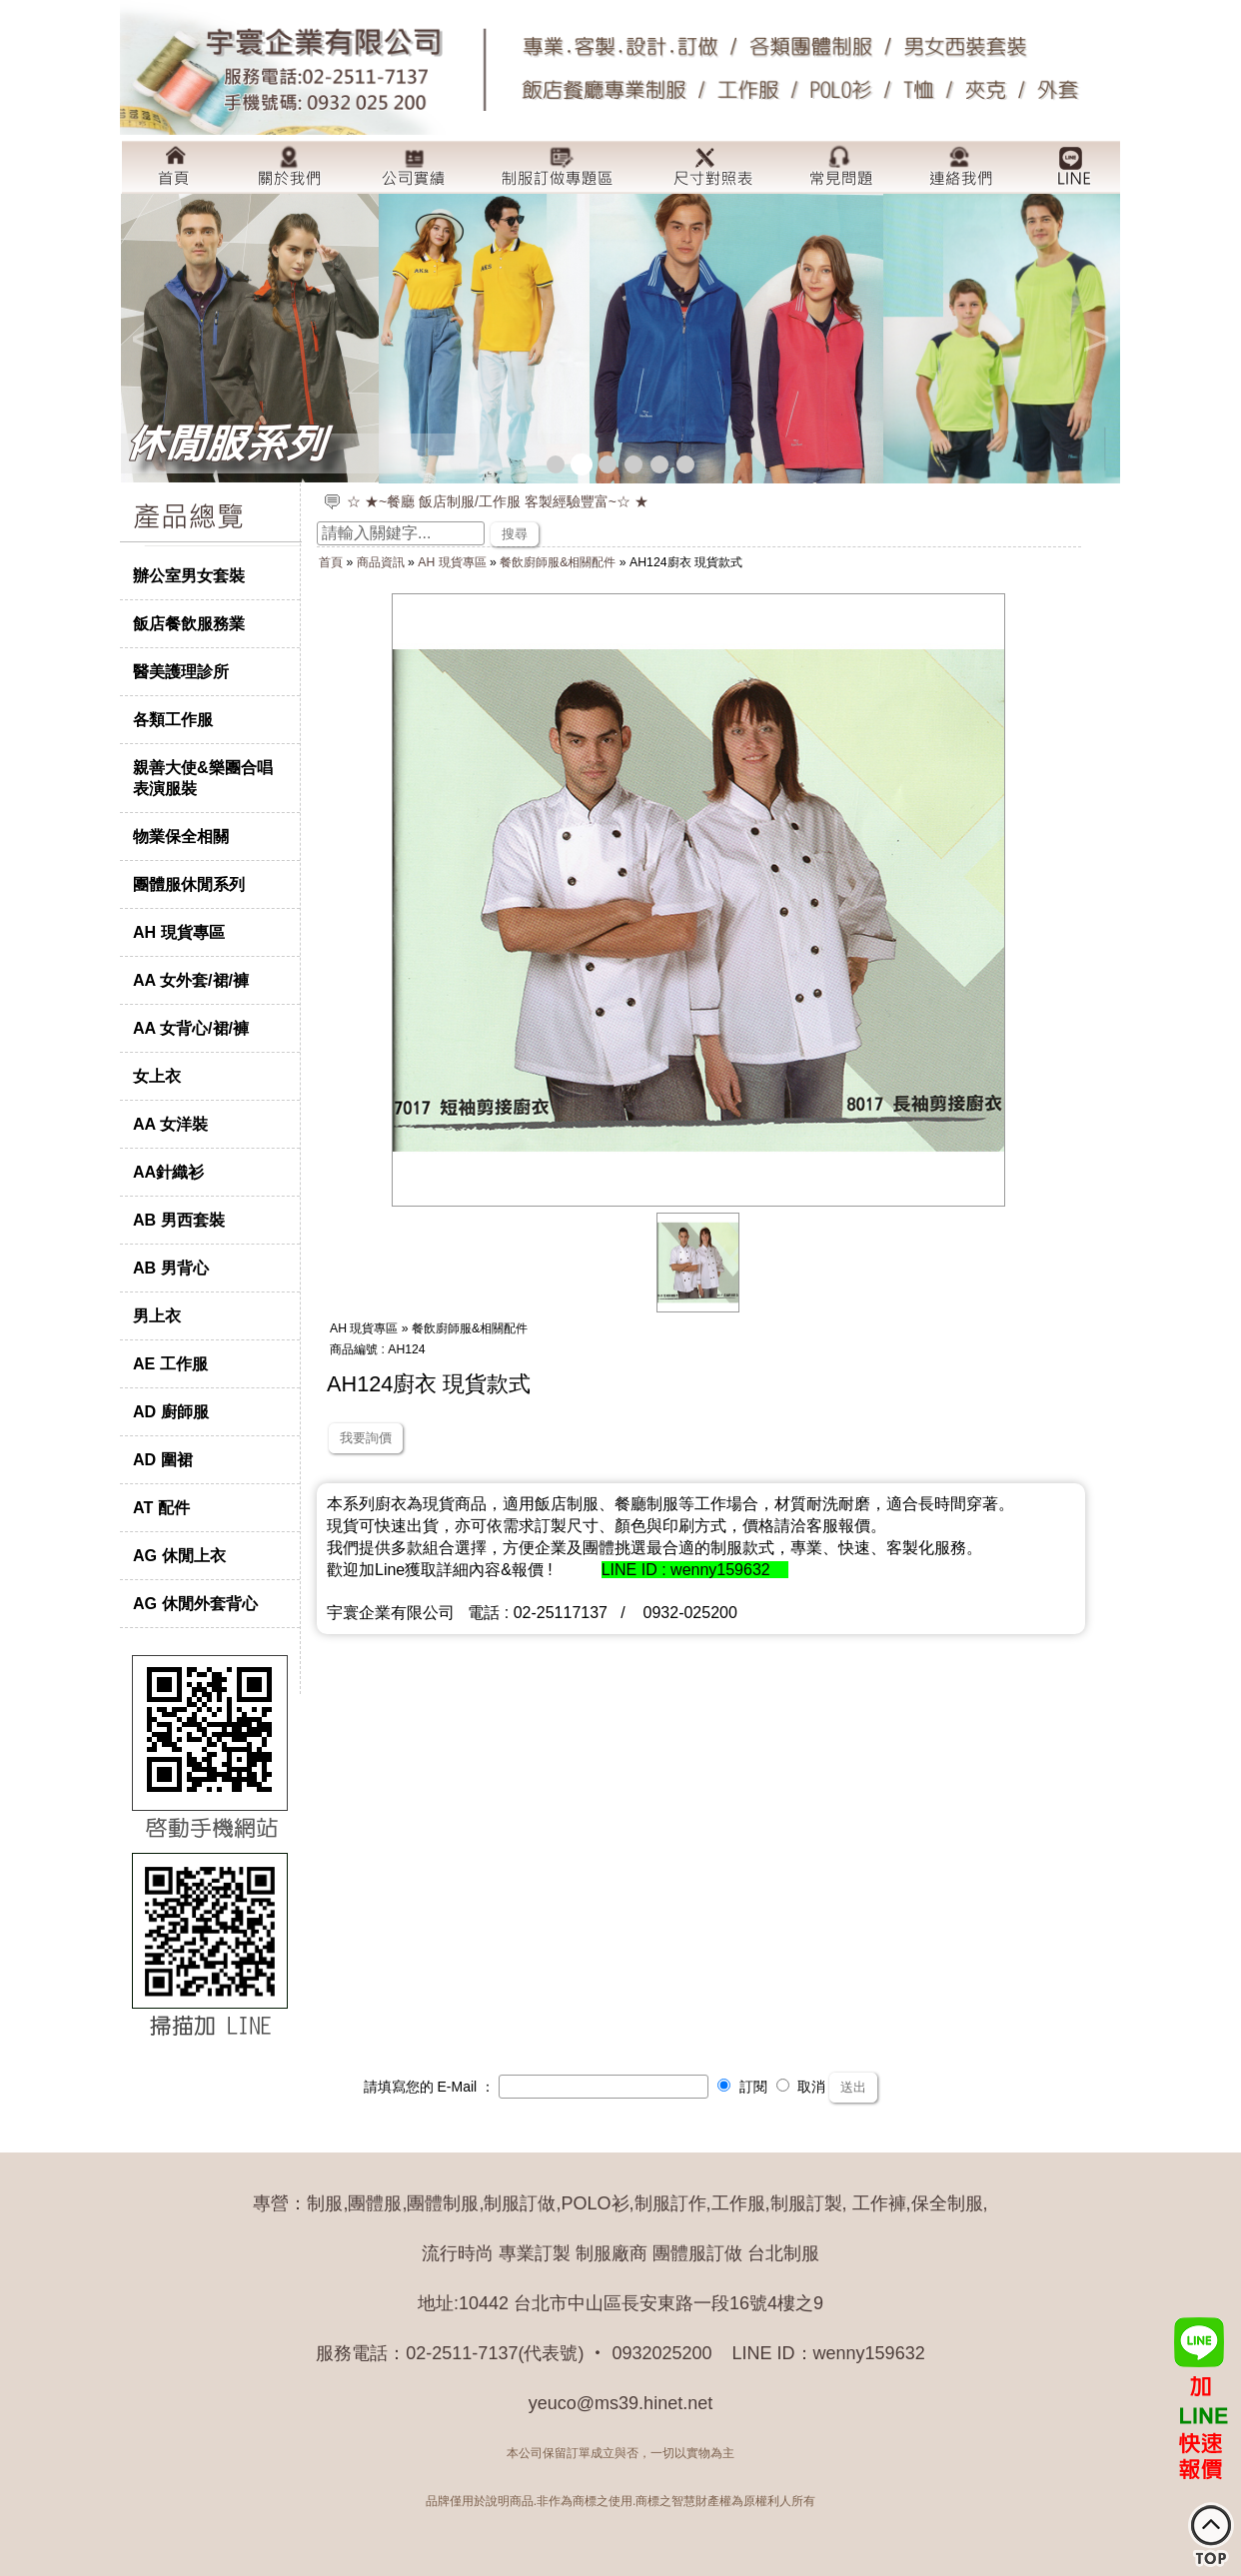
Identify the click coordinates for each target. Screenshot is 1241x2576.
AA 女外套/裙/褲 (191, 980)
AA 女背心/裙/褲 (191, 1028)
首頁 (331, 562)
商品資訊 (381, 562)
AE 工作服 (170, 1363)
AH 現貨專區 (179, 932)
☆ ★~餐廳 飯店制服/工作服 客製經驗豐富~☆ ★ (497, 501)
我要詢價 (366, 1437)
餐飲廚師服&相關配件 (558, 562)
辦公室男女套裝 (189, 575)
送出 (853, 2087)
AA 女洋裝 (170, 1124)
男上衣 (157, 1315)
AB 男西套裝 (179, 1220)
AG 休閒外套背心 (195, 1603)
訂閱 (742, 2087)
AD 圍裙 (163, 1459)
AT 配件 (161, 1507)
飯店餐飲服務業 (189, 623)
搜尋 (515, 533)
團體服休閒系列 (189, 884)
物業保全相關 (181, 836)
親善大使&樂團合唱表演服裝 (203, 777)
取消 (801, 2087)
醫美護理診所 (181, 671)
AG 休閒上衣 (179, 1555)
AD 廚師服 (171, 1411)
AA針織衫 (168, 1172)
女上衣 (157, 1076)
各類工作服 (173, 719)
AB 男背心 (171, 1268)
